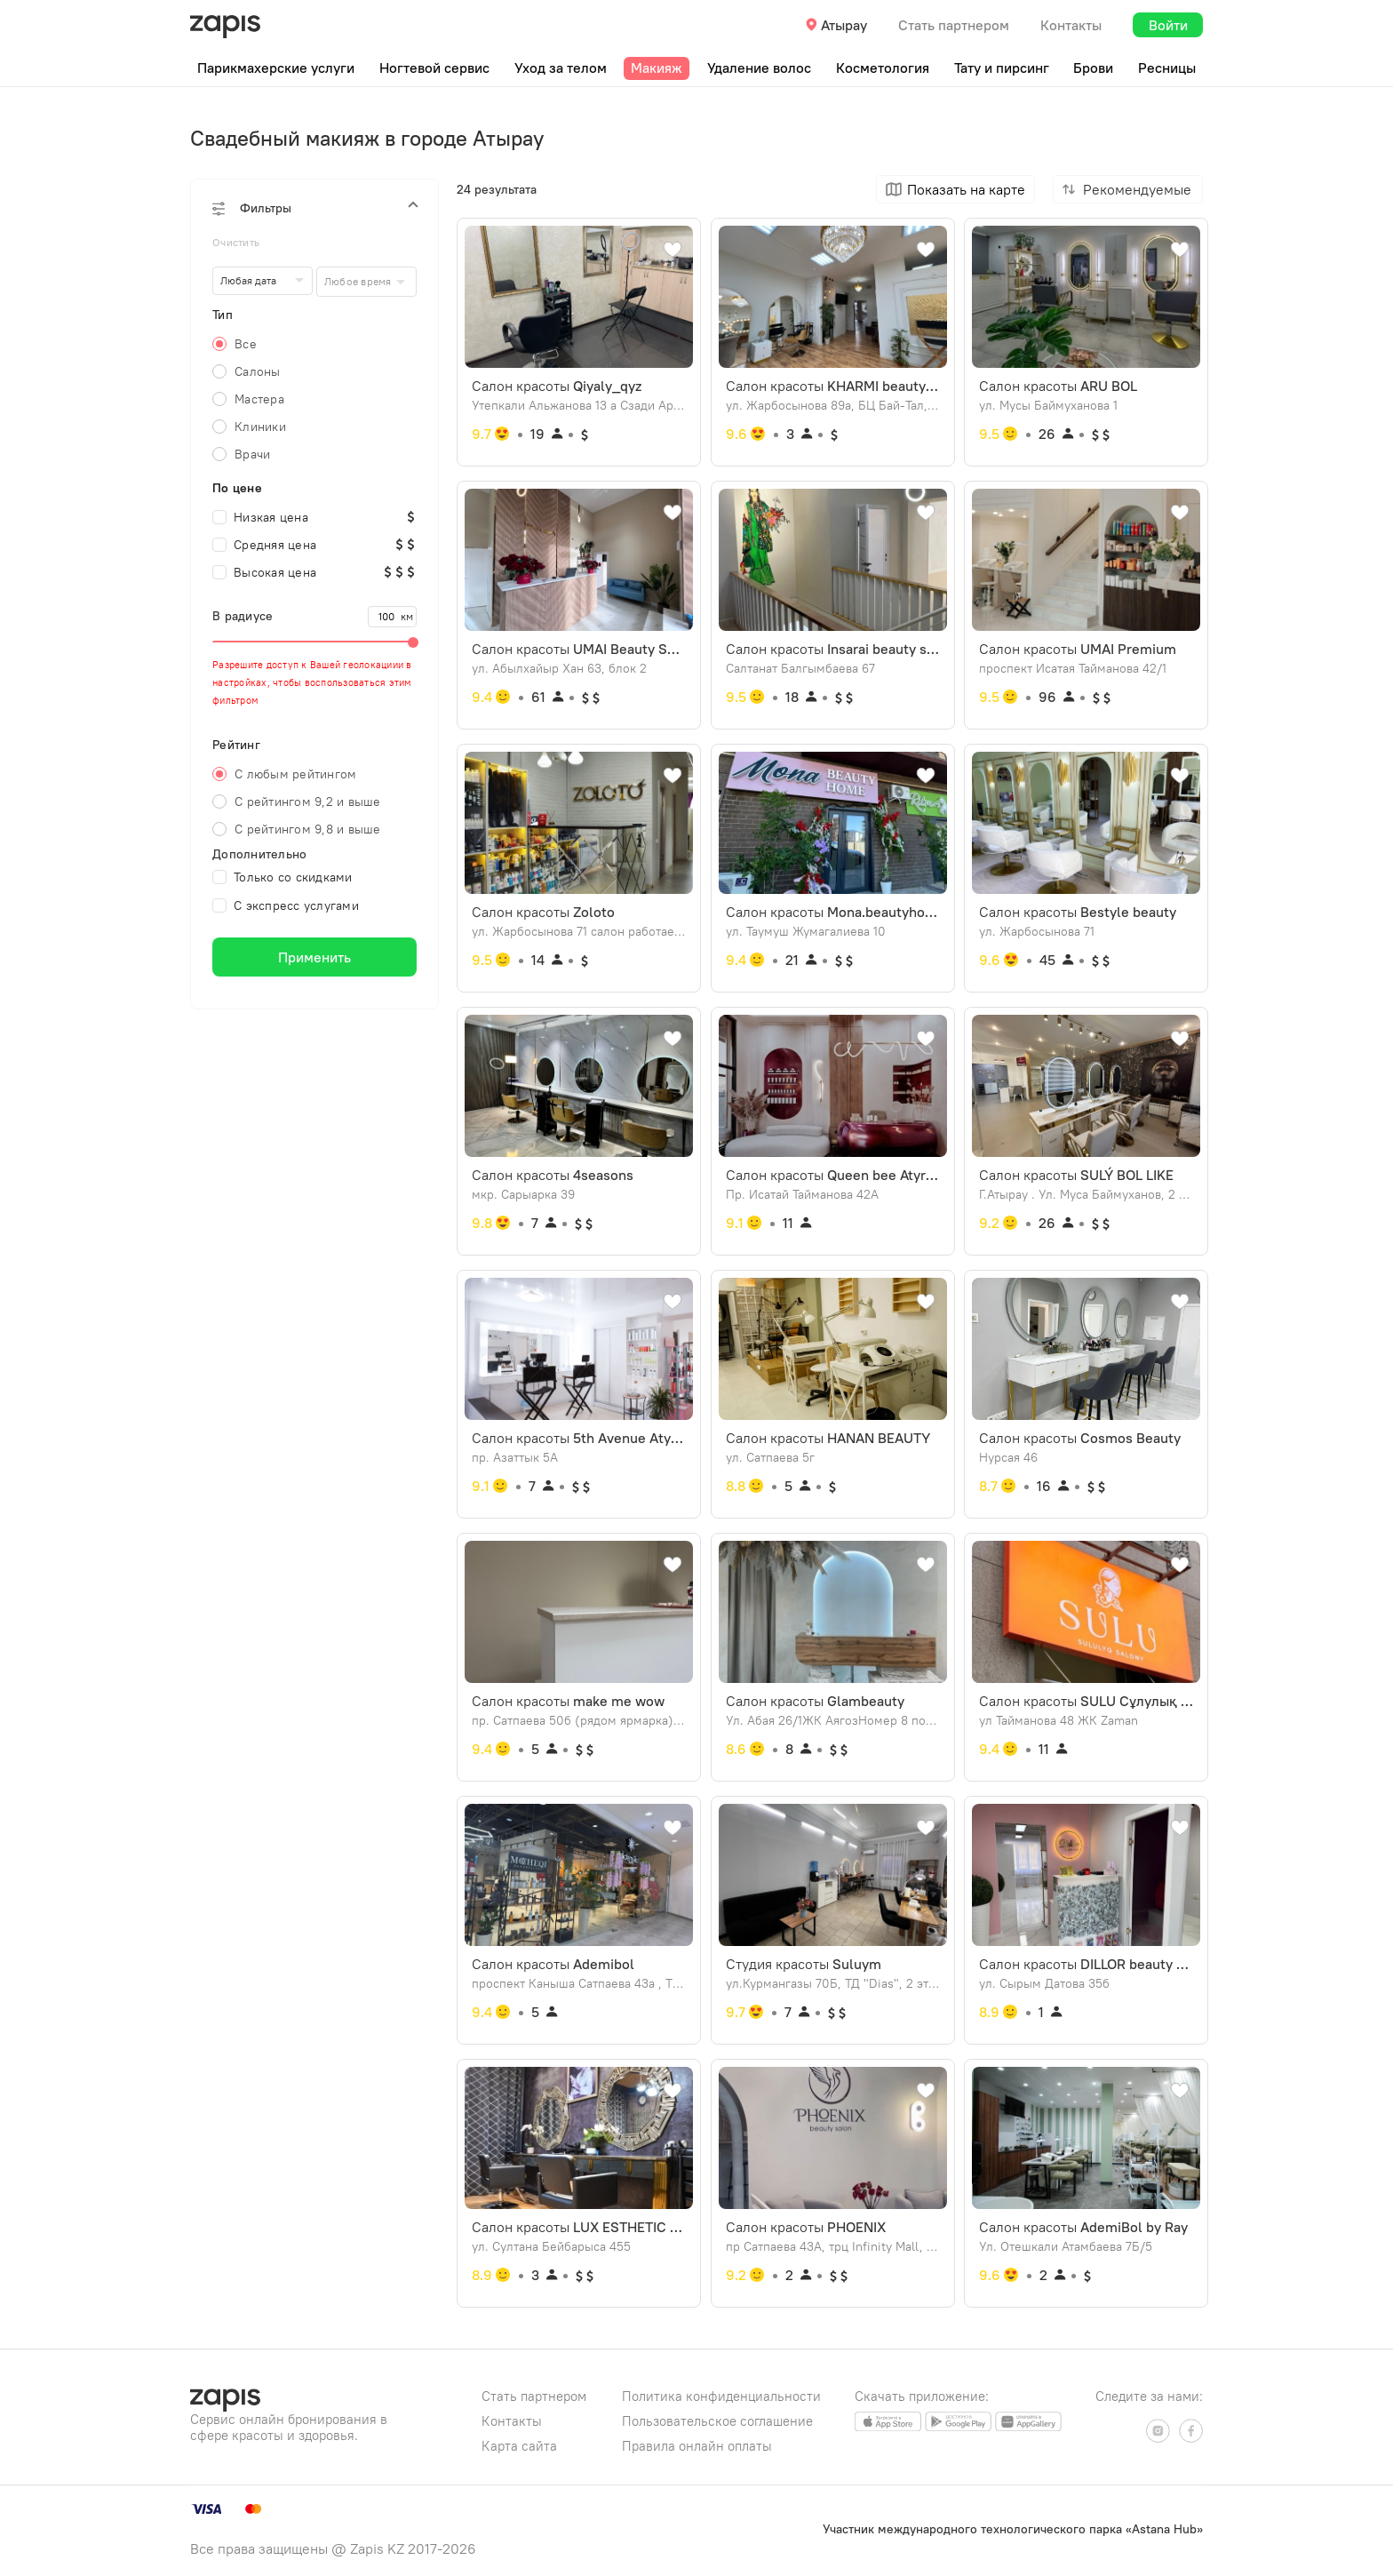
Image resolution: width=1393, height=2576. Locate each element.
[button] (314, 207)
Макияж (656, 67)
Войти (1168, 25)
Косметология (882, 67)
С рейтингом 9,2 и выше (308, 801)
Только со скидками (282, 877)
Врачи (252, 454)
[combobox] (366, 282)
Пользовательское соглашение (717, 2421)
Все (246, 344)
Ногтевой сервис (434, 67)
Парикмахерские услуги (275, 67)
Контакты (1071, 25)
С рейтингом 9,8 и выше (308, 829)
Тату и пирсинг (1001, 67)
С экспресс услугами (285, 905)
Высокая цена (264, 572)
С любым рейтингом (295, 774)
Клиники (260, 426)
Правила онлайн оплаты (697, 2445)
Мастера (259, 399)
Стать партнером (953, 25)
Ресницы (1167, 67)
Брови (1093, 67)
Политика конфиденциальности (721, 2396)
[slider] (314, 641)
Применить (314, 957)
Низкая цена (260, 517)
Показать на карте (966, 189)
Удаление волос (759, 67)
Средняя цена (264, 545)
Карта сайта (519, 2445)
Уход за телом (560, 67)
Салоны (258, 371)
